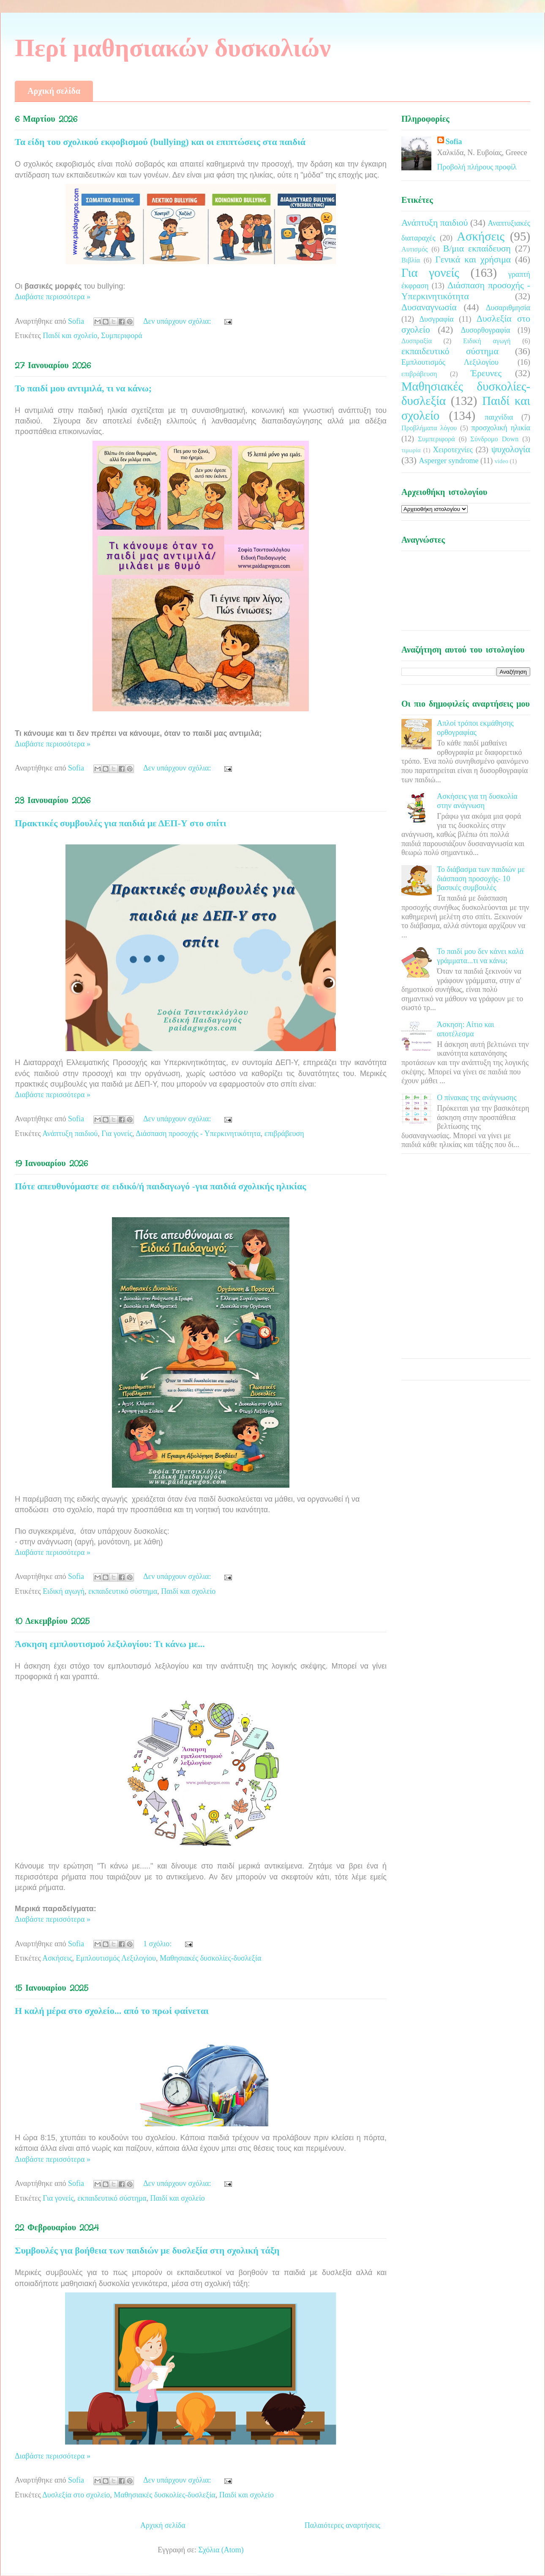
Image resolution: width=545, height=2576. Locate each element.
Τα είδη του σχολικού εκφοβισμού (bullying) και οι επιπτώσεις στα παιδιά (160, 142)
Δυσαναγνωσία (429, 307)
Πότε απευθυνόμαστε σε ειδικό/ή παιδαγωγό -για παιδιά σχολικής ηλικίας (160, 1186)
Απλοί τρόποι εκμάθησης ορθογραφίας (475, 728)
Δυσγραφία (436, 319)
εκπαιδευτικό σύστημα (122, 1591)
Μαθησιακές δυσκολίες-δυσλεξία (210, 1958)
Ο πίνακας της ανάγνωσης (476, 1097)
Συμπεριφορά (121, 335)
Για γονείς (116, 1133)
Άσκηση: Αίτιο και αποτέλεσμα (465, 1029)
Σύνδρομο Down (494, 439)
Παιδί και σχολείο (70, 335)
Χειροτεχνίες (453, 449)
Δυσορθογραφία (485, 330)
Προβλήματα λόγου (429, 428)
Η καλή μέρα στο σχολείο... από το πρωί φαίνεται (112, 2010)
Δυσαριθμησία (508, 307)
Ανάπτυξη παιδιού (70, 1133)
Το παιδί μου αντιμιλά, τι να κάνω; (83, 388)
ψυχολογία (510, 449)
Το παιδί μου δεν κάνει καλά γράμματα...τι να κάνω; (480, 956)
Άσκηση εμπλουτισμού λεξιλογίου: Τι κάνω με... (110, 1644)
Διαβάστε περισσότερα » (52, 296)
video (501, 461)
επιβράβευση (284, 1133)
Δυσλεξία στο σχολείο (76, 2495)
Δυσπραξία (416, 341)
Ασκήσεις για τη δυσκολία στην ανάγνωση (477, 801)
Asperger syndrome (448, 460)
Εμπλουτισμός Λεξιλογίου (116, 1958)
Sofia (454, 141)
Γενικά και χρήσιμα (473, 259)
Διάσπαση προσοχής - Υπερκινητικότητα (198, 1133)
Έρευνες (486, 373)
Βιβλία (410, 260)
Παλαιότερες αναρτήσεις (342, 2525)
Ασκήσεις (57, 1958)
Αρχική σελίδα (53, 91)
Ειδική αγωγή (63, 1591)
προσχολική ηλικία (500, 427)
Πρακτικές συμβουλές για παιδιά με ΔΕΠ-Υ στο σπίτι (120, 823)
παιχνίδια (499, 417)
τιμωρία (410, 450)
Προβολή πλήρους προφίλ (477, 167)
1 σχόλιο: (158, 1944)
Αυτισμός (414, 249)
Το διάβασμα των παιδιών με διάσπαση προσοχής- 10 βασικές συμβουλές (481, 878)
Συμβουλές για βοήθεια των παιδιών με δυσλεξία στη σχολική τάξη (147, 2250)
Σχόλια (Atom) (221, 2550)
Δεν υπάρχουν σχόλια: (178, 321)
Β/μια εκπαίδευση (477, 248)
